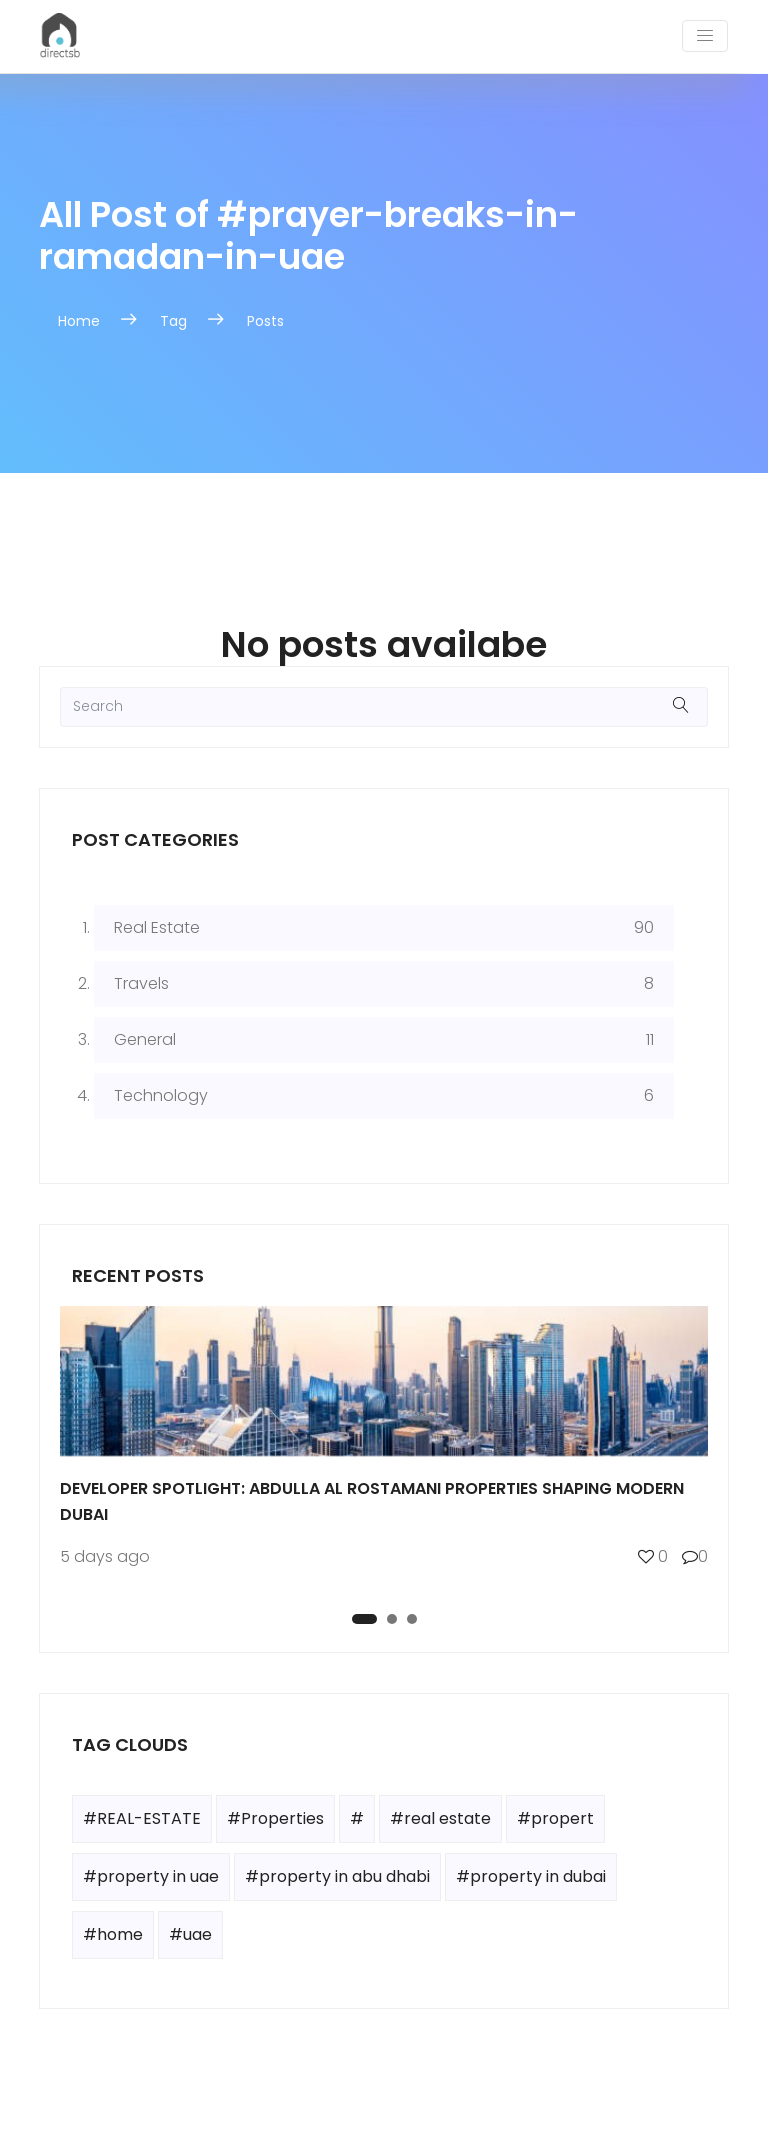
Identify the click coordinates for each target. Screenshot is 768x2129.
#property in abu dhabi (337, 1876)
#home (113, 1934)
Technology (161, 1095)
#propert (555, 1818)
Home (79, 321)
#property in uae (151, 1876)
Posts (265, 321)
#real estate (440, 1818)
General (145, 1039)
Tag (173, 321)
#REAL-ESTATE (142, 1818)
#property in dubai (531, 1876)
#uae (190, 1934)
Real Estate (157, 927)
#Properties (275, 1818)
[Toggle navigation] (705, 36)
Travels (141, 983)
